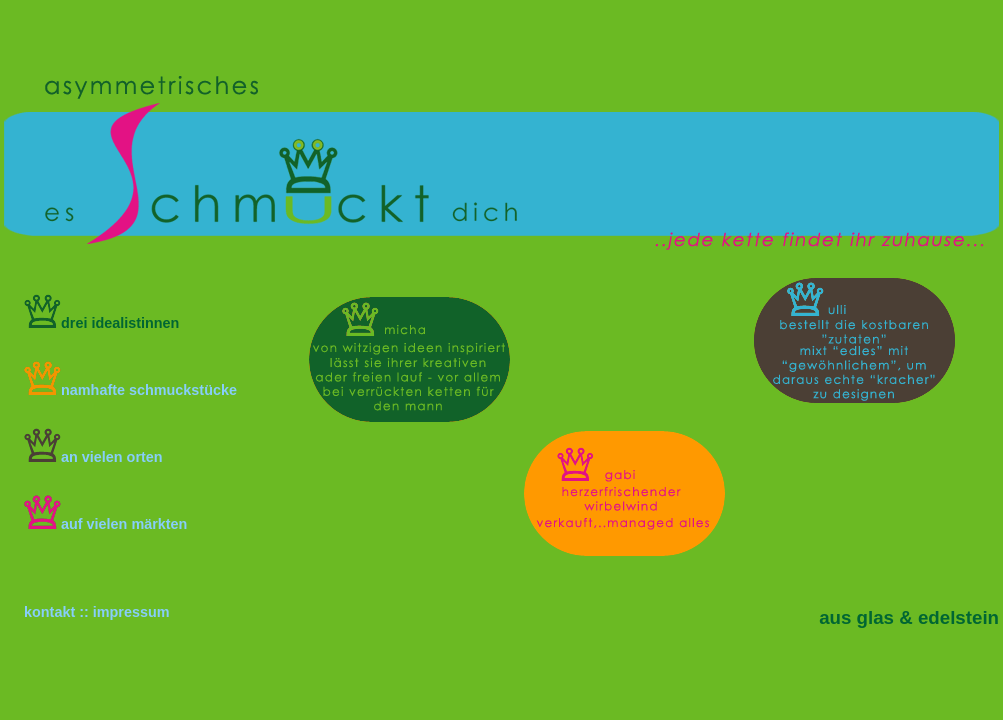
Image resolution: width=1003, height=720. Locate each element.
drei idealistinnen (101, 323)
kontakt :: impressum (97, 612)
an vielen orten (93, 457)
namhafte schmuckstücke (130, 390)
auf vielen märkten (105, 524)
